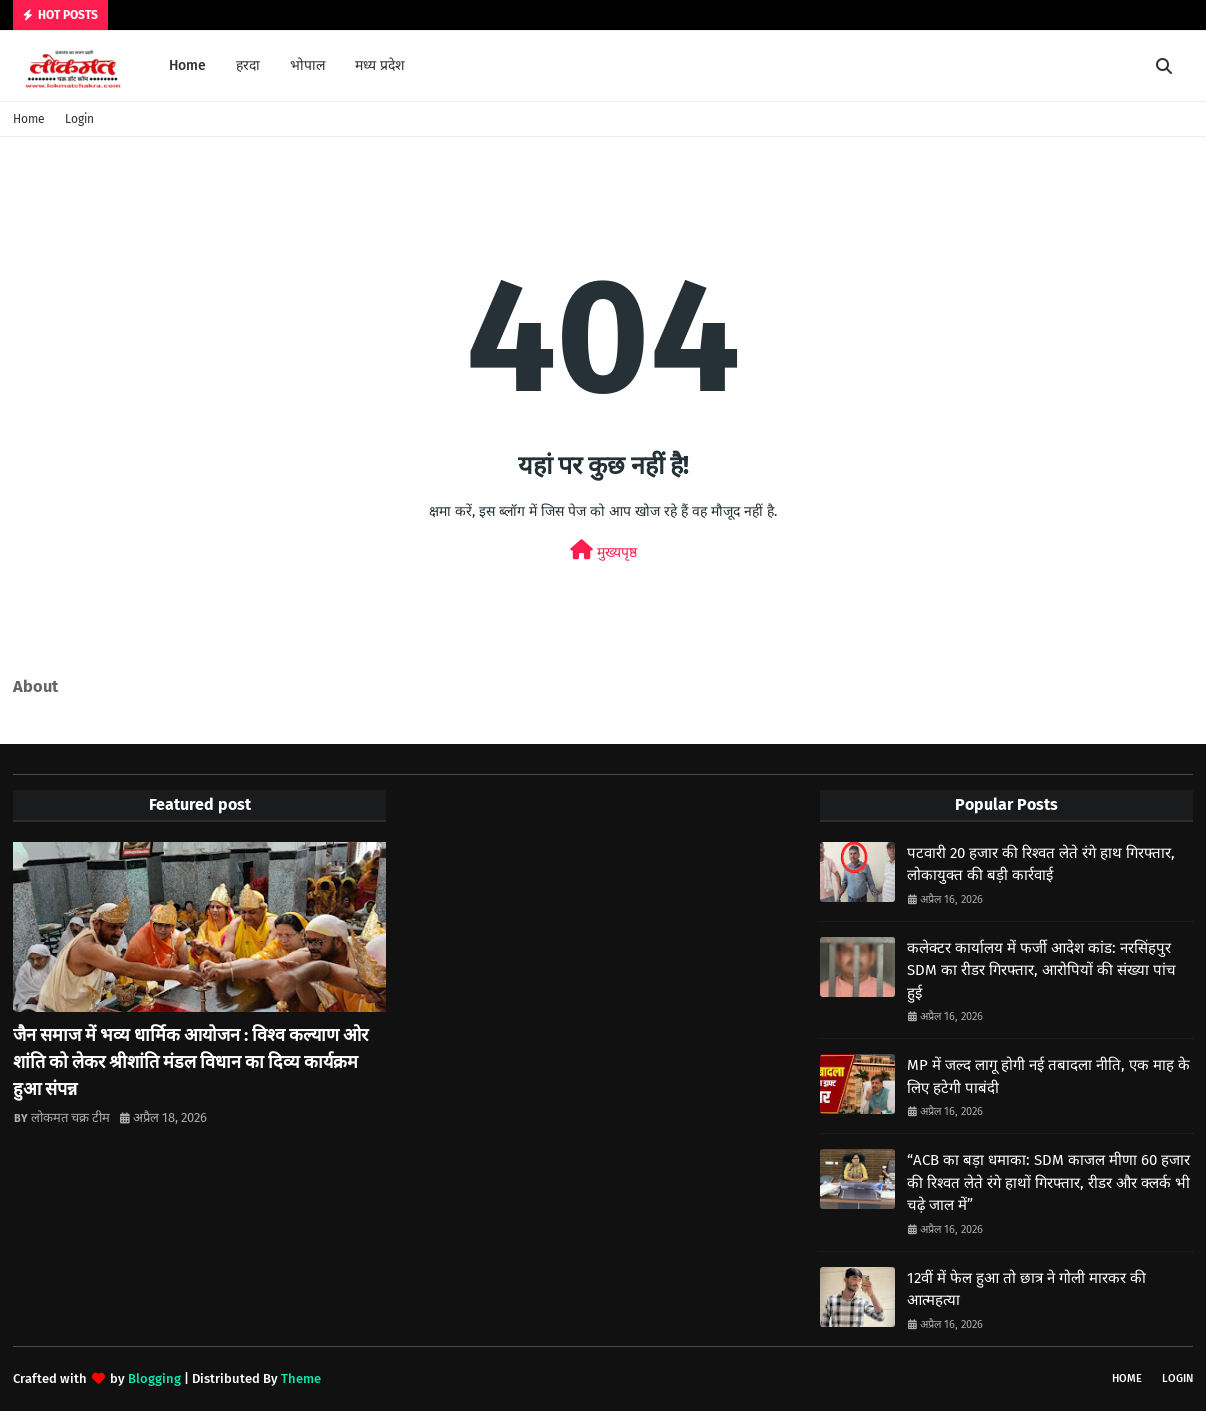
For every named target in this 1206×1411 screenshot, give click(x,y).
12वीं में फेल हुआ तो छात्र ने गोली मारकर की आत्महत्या (1026, 1289)
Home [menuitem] (187, 65)
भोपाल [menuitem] (307, 65)
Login (79, 119)
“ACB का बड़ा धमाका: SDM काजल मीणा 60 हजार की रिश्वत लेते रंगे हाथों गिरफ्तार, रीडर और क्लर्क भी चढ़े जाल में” (1048, 1182)
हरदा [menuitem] (248, 65)
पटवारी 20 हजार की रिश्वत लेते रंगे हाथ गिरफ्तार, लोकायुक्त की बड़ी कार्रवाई (1041, 864)
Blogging (154, 1378)
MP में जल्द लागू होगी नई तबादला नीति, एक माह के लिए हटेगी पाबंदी (1048, 1076)
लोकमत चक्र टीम (70, 1117)
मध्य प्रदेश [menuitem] (380, 65)
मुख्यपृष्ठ (603, 550)
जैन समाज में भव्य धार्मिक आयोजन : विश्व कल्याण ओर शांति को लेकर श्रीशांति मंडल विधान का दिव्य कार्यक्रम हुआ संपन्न (190, 1062)
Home (29, 119)
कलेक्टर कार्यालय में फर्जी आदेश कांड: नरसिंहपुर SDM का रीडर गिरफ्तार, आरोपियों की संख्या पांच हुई (1041, 970)
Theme (301, 1378)
